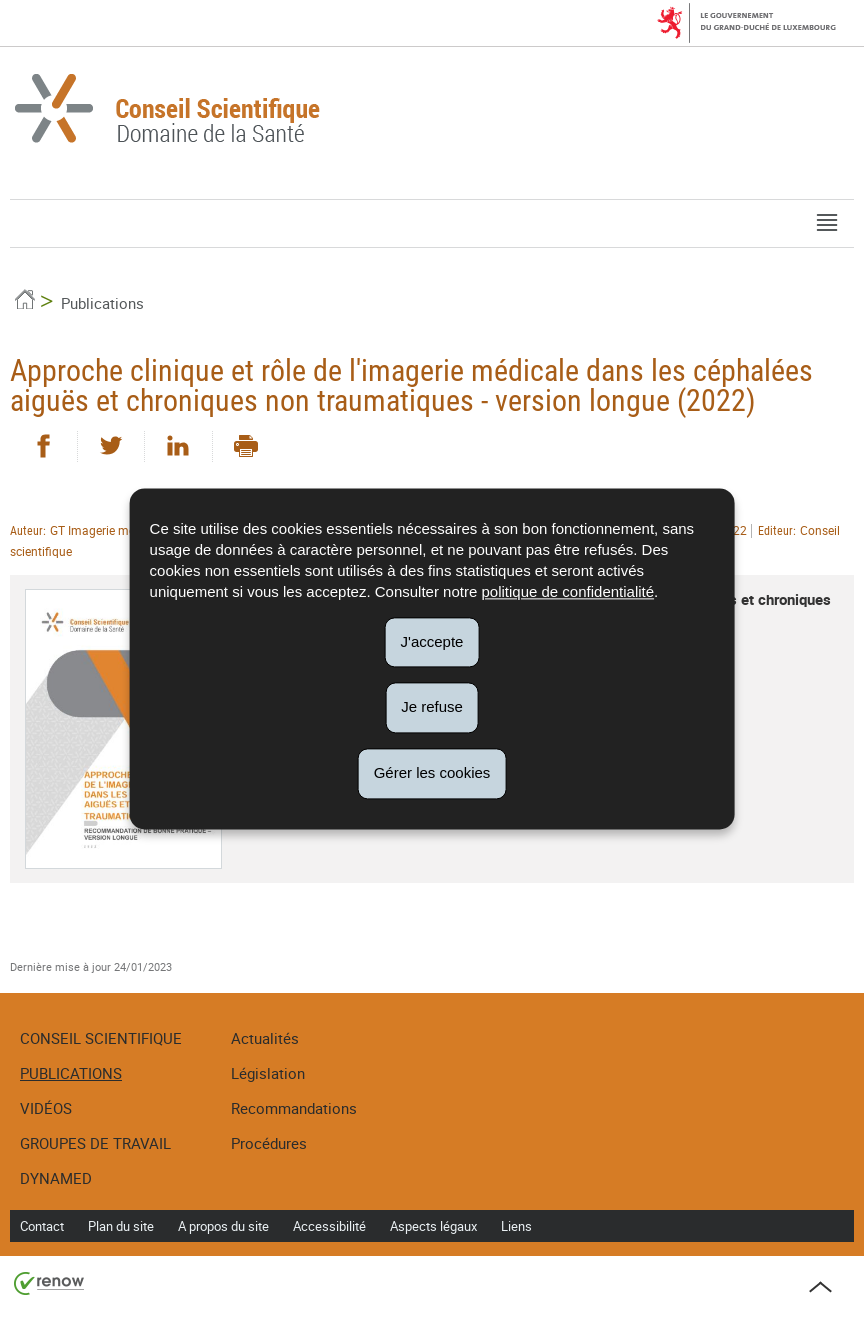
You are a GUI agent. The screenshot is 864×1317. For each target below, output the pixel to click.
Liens (516, 1226)
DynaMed (56, 1178)
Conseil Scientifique (101, 1038)
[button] (827, 223)
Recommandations (294, 1108)
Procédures (269, 1143)
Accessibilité (329, 1226)
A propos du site (223, 1226)
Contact (42, 1226)
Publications (102, 303)
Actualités (265, 1038)
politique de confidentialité (567, 591)
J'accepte (432, 641)
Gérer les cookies (432, 772)
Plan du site (121, 1226)
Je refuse (432, 707)
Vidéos (46, 1108)
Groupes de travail (95, 1143)
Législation (268, 1073)
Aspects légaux (433, 1226)
